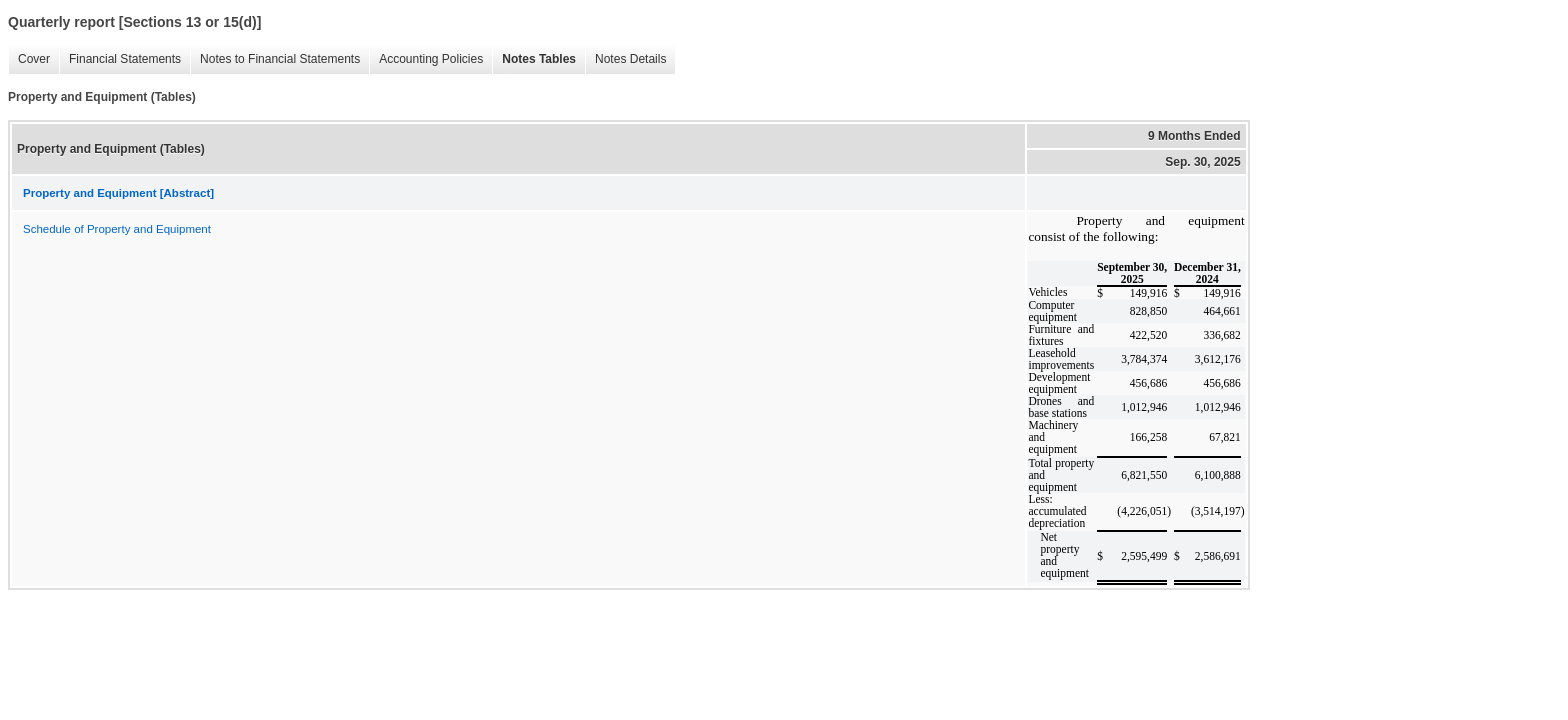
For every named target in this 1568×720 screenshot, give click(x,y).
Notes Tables (534, 59)
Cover (29, 59)
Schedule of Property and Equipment (117, 229)
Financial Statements (120, 59)
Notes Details (625, 59)
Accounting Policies (426, 59)
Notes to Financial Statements (275, 59)
